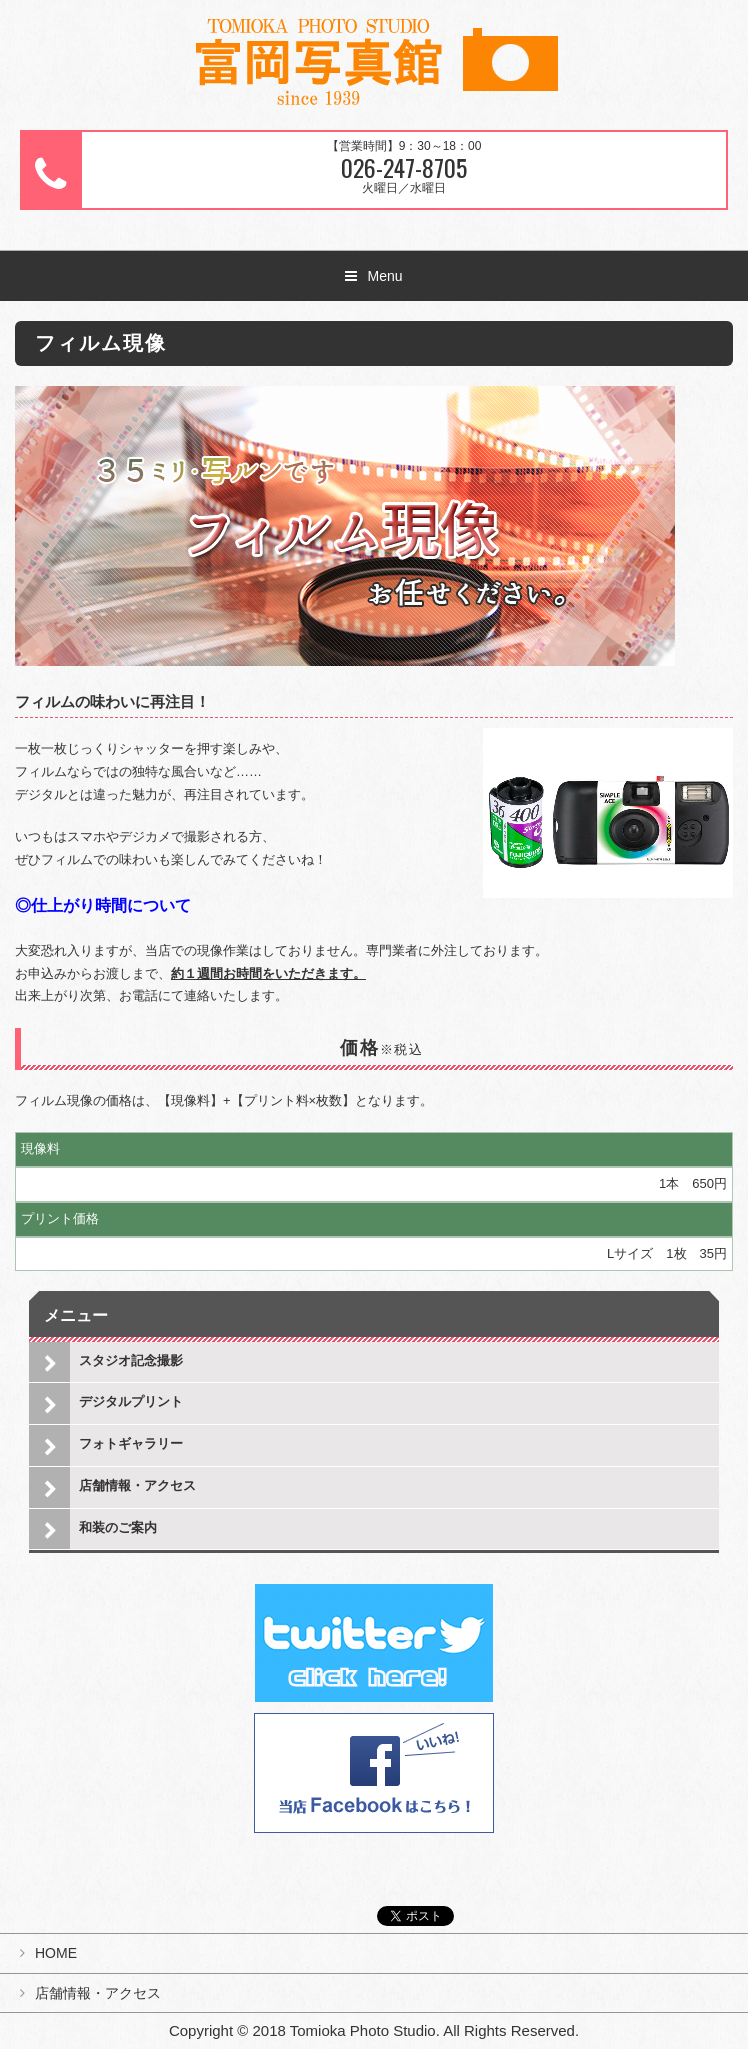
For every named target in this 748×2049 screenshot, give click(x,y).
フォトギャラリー (131, 1443)
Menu (384, 276)
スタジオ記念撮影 (131, 1360)
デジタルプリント (131, 1401)
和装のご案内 (118, 1527)
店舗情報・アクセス (137, 1485)
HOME (56, 1953)
